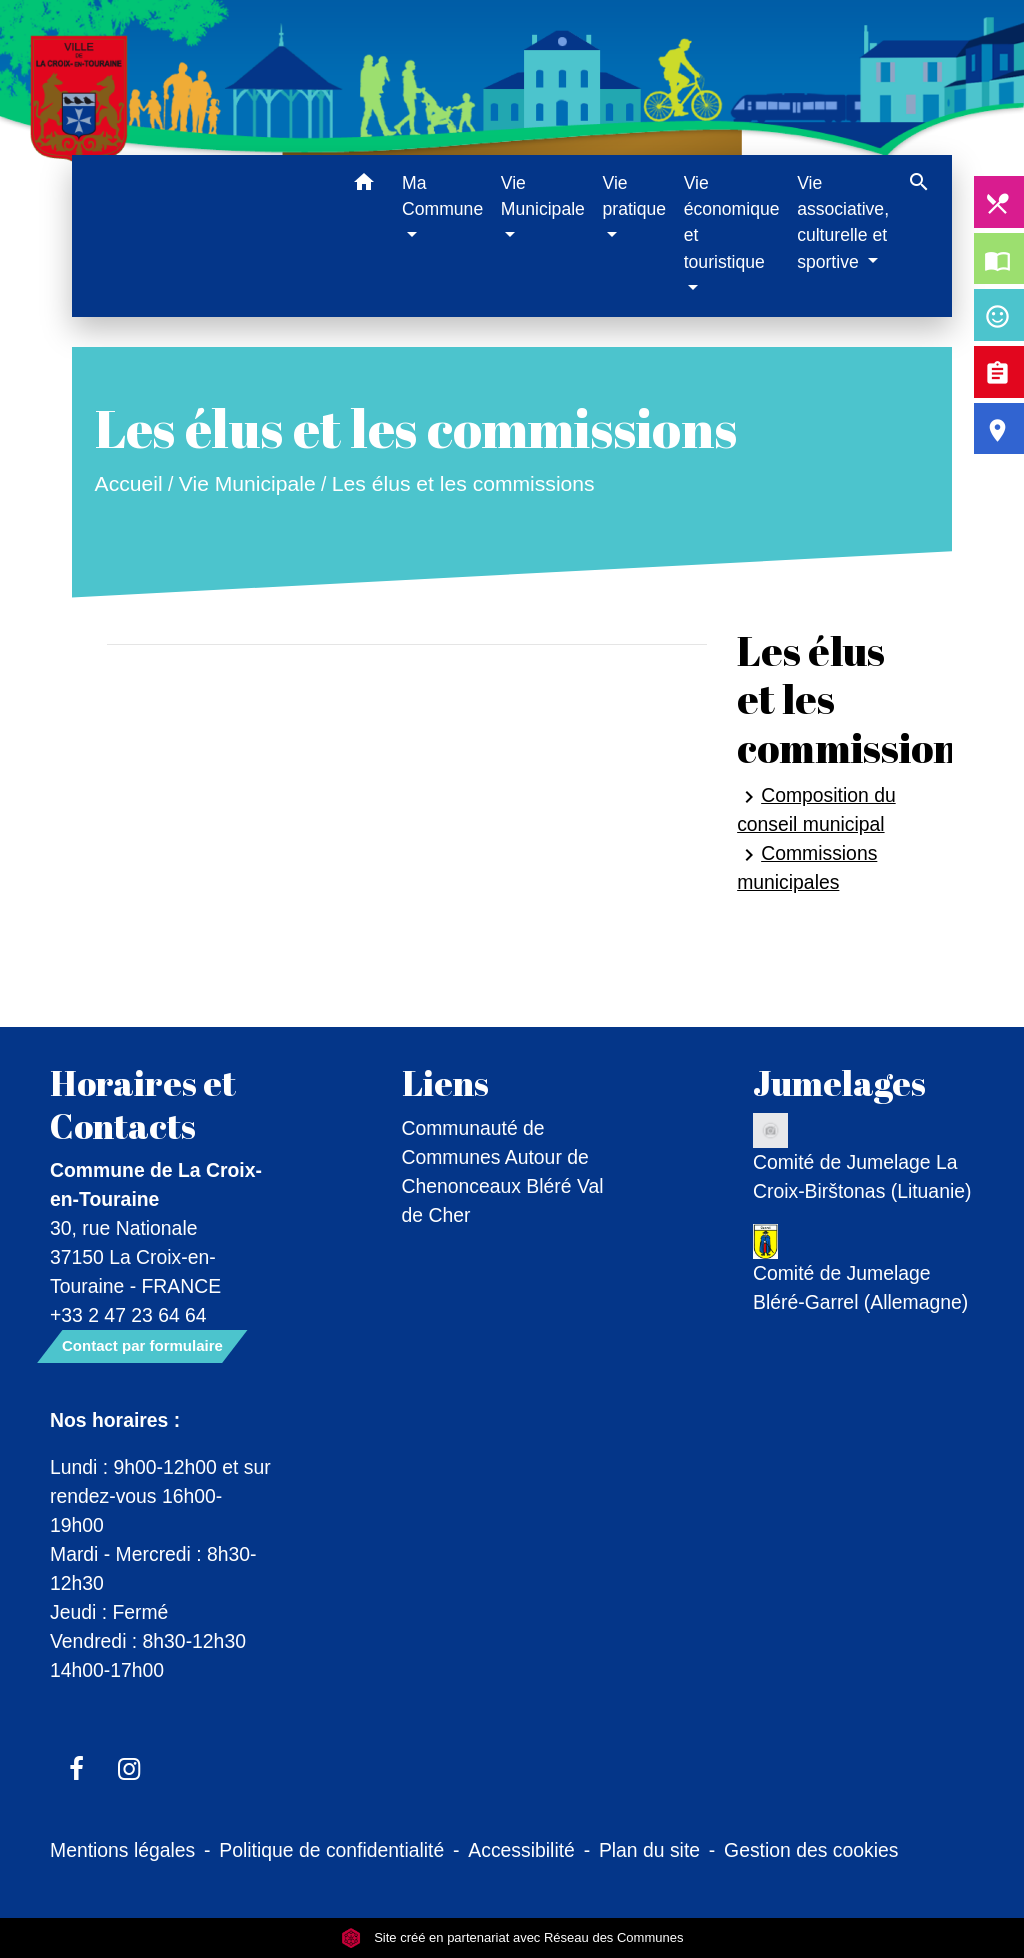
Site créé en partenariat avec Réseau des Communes (512, 1937)
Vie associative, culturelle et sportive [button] (843, 222)
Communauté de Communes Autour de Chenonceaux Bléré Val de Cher (503, 1171)
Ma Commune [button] (442, 196)
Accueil (128, 483)
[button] (363, 185)
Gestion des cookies (811, 1850)
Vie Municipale (246, 483)
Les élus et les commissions (463, 483)
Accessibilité (521, 1850)
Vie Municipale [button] (543, 196)
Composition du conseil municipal (816, 809)
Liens (445, 1083)
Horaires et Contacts (143, 1104)
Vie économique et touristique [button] (732, 222)
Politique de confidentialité (331, 1850)
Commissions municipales (807, 867)
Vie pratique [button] (634, 196)
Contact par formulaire (142, 1345)
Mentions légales (122, 1850)
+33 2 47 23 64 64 (128, 1315)
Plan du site (649, 1850)
